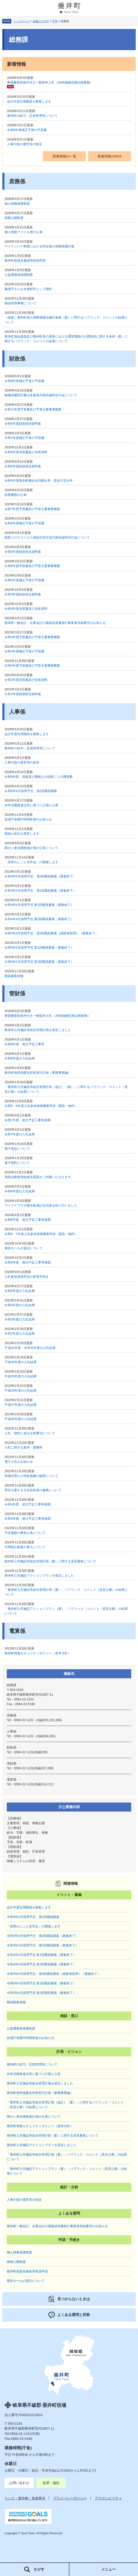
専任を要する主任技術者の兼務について (33, 1490)
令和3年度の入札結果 (20, 1319)
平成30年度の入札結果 (21, 1362)
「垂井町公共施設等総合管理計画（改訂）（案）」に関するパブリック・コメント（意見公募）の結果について (66, 1089)
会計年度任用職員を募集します (29, 101)
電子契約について (17, 1163)
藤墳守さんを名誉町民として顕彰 (28, 289)
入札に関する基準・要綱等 (23, 1447)
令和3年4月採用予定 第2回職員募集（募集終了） (40, 876)
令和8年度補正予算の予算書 (27, 130)
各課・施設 (50, 2483)
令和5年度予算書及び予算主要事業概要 (32, 637)
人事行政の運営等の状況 (24, 144)
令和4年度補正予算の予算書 (24, 651)
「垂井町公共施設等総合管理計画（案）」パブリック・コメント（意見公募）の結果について (66, 1592)
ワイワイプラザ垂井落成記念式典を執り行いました (41, 1205)
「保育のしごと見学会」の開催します (31, 862)
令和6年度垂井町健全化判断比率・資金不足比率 (39, 480)
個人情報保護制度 (17, 203)
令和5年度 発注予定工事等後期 (28, 1262)
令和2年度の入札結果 (20, 1333)
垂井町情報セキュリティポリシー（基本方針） (38, 1653)
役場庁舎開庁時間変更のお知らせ (28, 819)
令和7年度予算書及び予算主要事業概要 (32, 509)
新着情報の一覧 (64, 156)
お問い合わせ (19, 2483)
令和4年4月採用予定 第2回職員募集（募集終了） (39, 919)
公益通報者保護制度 (19, 275)
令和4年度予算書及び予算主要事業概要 (32, 665)
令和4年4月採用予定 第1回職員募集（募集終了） (39, 905)
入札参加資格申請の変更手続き (27, 1276)
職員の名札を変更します (22, 833)
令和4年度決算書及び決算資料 (26, 608)
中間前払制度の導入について (25, 1547)
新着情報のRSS (110, 156)
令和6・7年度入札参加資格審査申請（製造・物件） (41, 1234)
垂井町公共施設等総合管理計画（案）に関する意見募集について (50, 1561)
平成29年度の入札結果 (21, 1376)
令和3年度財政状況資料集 (23, 594)
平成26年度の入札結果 (21, 1419)
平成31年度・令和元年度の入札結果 (30, 1348)
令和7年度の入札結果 (20, 1134)
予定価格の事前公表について (25, 1533)
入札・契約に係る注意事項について (30, 1433)
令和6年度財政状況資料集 (23, 423)
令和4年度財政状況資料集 (23, 551)
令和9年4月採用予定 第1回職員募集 (31, 791)
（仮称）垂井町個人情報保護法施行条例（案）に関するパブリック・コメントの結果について (66, 320)
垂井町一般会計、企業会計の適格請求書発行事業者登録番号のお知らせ (55, 623)
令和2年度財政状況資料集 (23, 694)
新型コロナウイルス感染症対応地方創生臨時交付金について (47, 537)
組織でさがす (41, 21)
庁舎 (55, 21)
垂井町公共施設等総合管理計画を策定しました (38, 1030)
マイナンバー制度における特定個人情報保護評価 (39, 246)
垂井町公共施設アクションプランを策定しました (39, 1575)
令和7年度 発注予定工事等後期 (28, 1120)
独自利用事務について (20, 303)
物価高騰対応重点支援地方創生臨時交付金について (41, 395)
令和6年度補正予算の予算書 (24, 523)
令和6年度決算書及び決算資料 (26, 452)
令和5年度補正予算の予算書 (24, 580)
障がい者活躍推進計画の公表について (31, 848)
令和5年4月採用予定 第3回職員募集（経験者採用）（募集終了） (51, 933)
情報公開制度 (14, 218)
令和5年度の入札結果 (20, 1291)
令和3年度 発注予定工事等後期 (28, 1518)
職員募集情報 (14, 976)
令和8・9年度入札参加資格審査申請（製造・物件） (41, 1106)
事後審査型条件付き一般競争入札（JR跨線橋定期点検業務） (50, 82)
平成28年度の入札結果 (21, 1390)
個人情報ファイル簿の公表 (23, 232)
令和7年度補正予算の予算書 (24, 438)
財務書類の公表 (16, 495)
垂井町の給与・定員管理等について (32, 115)
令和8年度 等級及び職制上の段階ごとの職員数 (39, 776)
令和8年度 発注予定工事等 (24, 1044)
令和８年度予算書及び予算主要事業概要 (33, 409)
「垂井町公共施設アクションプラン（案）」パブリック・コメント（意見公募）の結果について (66, 1611)
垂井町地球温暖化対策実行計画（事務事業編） (38, 1072)
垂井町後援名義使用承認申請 (25, 260)
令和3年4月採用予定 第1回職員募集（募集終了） (40, 890)
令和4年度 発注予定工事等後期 (28, 1504)
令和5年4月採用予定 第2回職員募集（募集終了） (39, 961)
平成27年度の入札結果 (21, 1404)
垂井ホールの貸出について (23, 1248)
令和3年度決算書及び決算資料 (26, 680)
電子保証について (17, 1148)
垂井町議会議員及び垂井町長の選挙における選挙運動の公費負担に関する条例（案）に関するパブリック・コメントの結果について (66, 339)
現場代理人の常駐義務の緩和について (31, 1476)
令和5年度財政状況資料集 (23, 466)
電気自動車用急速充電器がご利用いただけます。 (39, 1177)
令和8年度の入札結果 (20, 1058)
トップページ (22, 21)
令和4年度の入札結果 (20, 1305)
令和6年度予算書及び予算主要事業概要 (32, 566)
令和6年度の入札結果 (20, 1191)
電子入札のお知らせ (19, 1461)
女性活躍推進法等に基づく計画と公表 (31, 805)
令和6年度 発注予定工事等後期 (28, 1219)
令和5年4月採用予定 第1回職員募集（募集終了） (39, 947)
